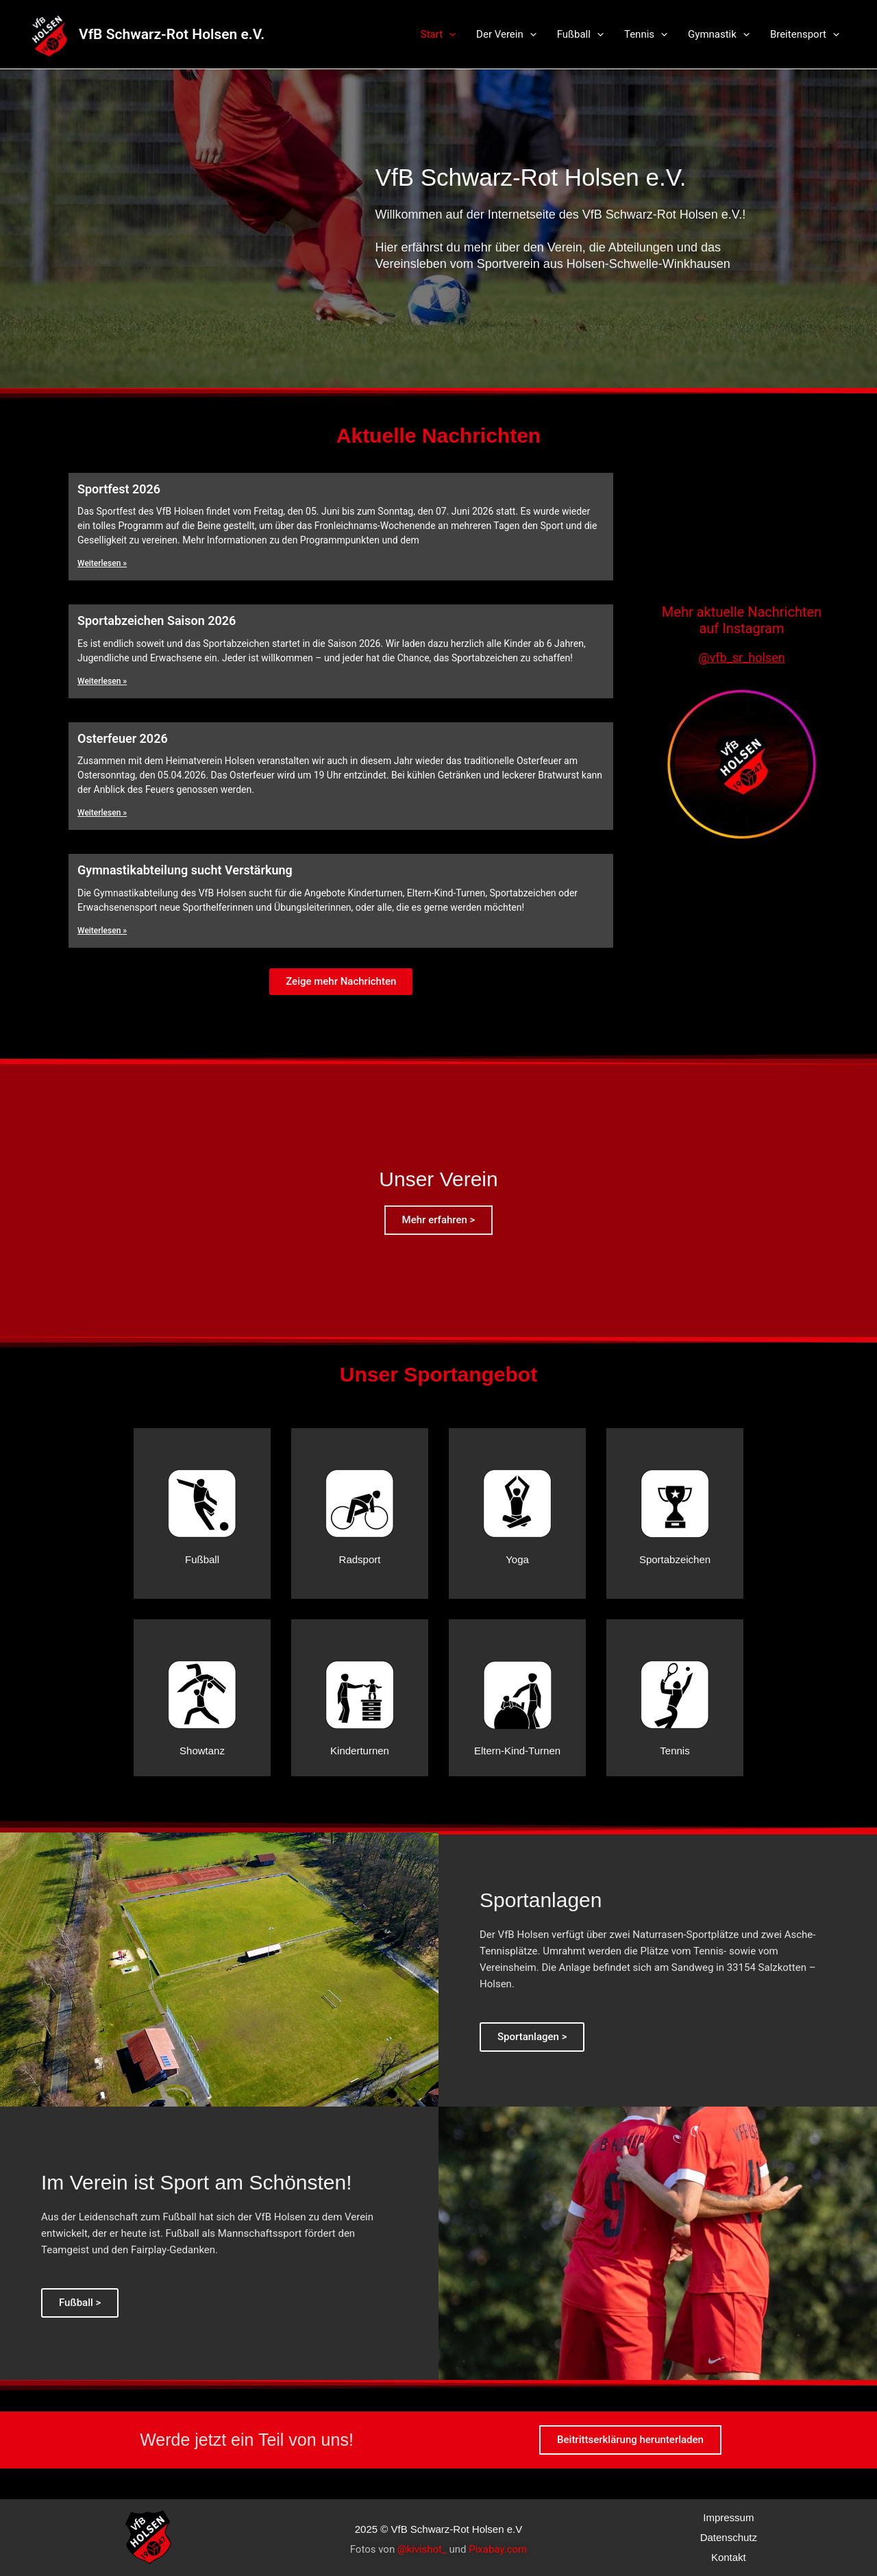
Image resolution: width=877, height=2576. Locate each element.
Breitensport (804, 34)
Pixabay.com (498, 2549)
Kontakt (728, 2557)
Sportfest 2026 (118, 489)
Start (438, 34)
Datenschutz (728, 2537)
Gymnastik (719, 34)
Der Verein (506, 34)
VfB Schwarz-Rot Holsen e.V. (171, 34)
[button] (340, 981)
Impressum (728, 2517)
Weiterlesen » (102, 563)
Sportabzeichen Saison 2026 (156, 620)
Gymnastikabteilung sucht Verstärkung (185, 870)
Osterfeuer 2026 (122, 738)
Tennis (645, 34)
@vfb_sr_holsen (741, 657)
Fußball (580, 34)
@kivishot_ (422, 2549)
